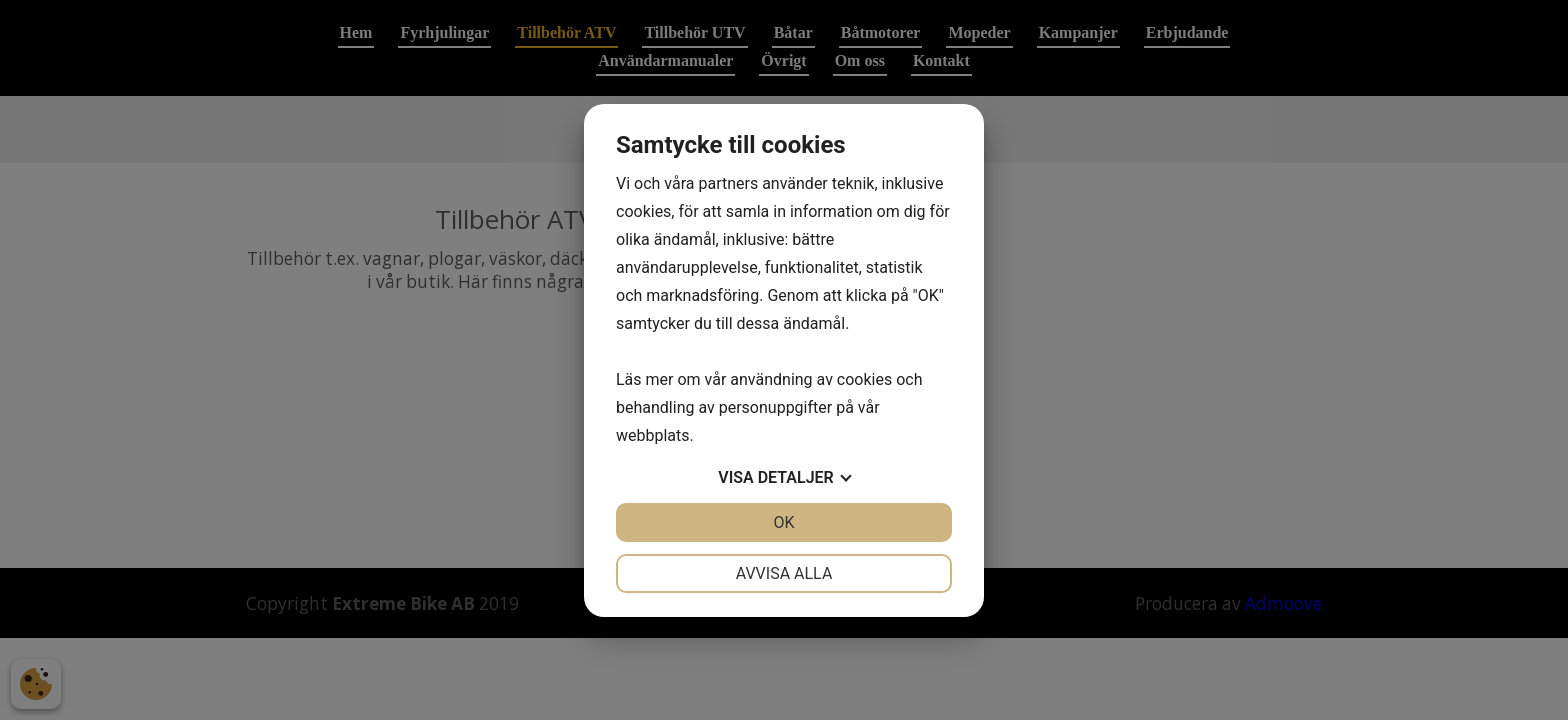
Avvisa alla (784, 573)
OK (783, 522)
